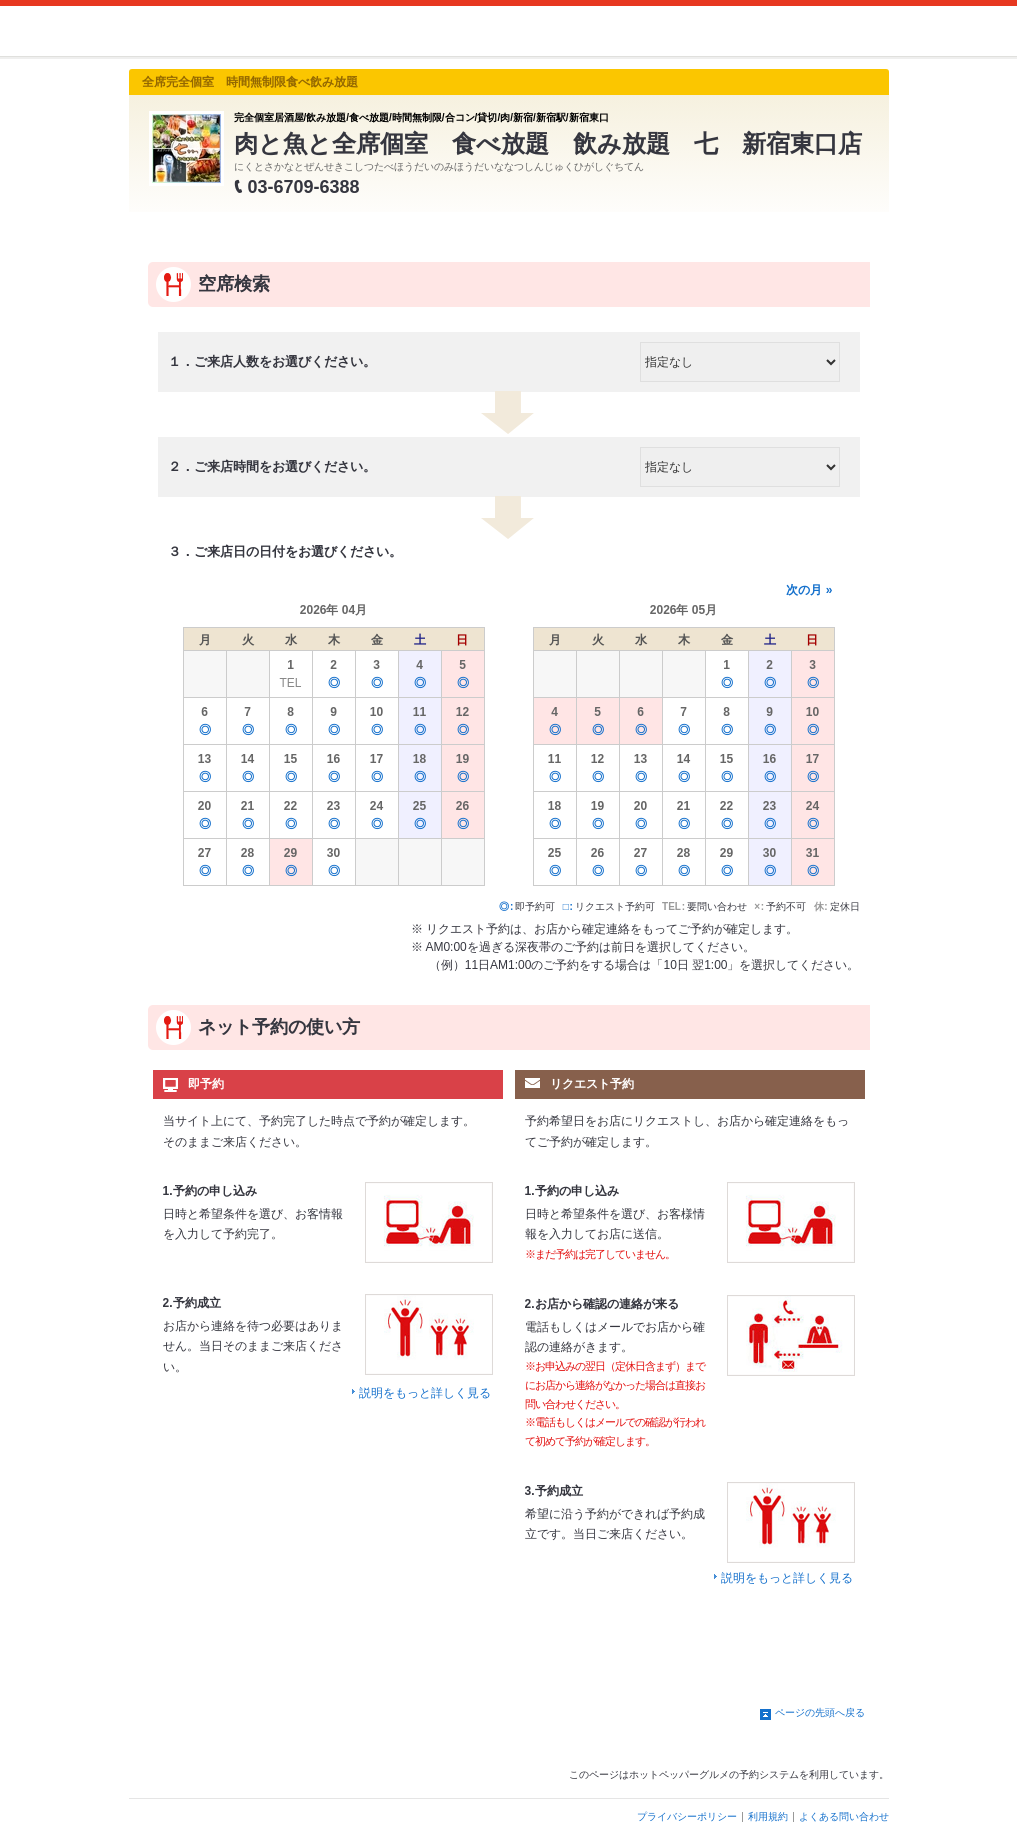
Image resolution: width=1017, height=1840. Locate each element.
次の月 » (809, 590)
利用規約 (768, 1816)
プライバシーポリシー (687, 1816)
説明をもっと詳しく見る (425, 1393)
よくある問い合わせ (844, 1816)
